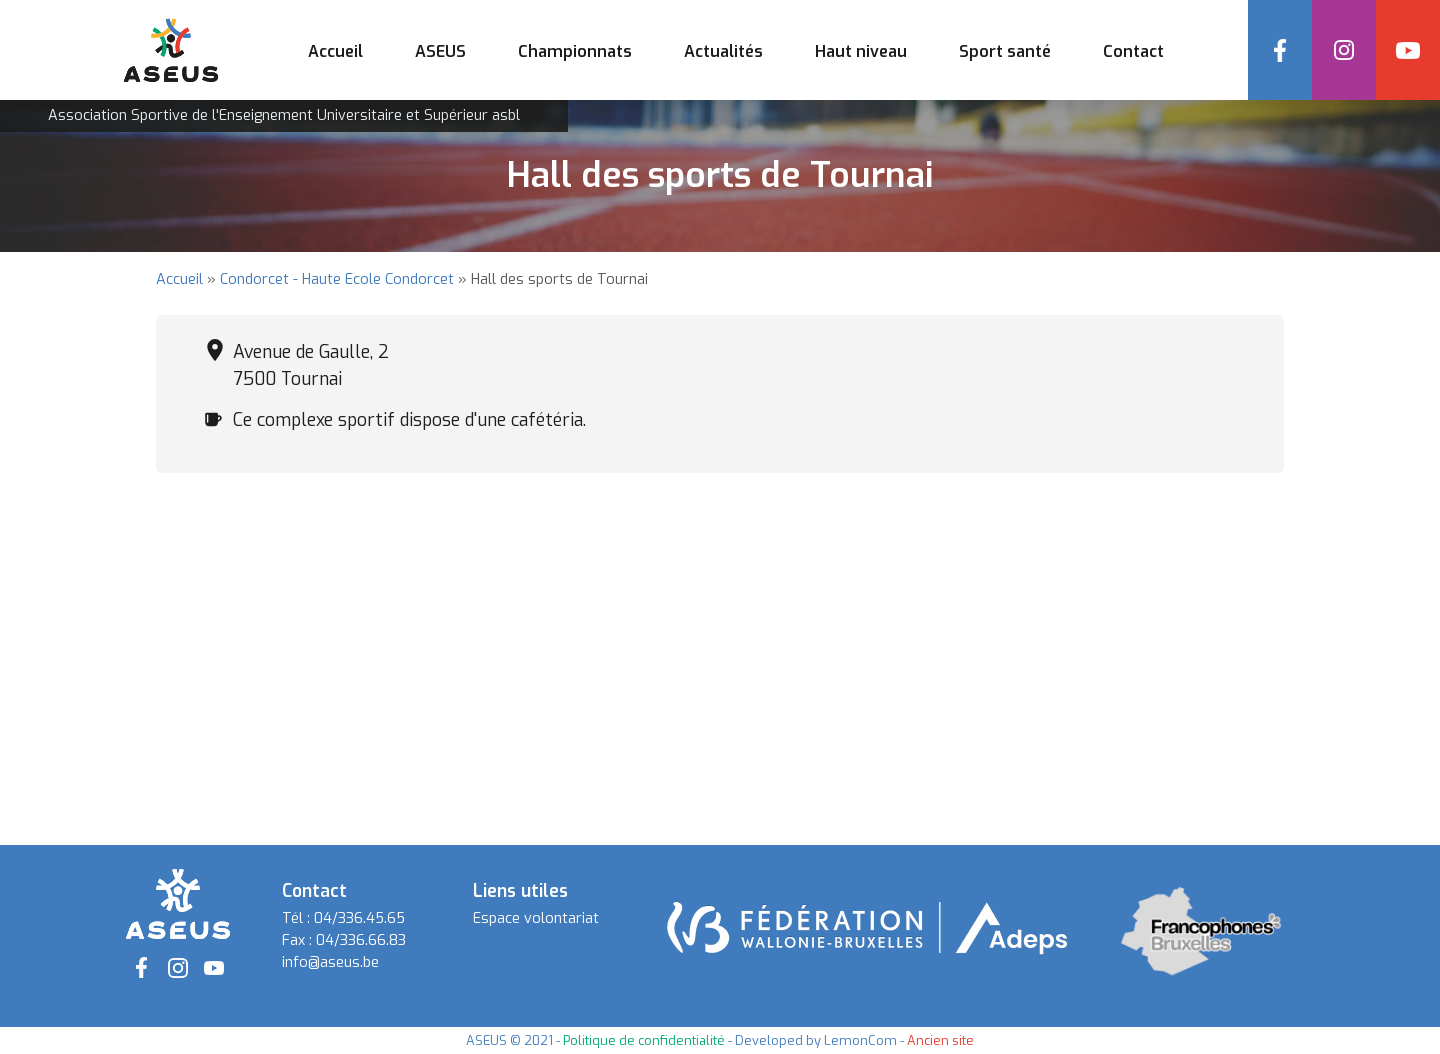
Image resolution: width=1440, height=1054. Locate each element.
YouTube (1408, 50)
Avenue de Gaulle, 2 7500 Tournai (311, 365)
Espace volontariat (536, 918)
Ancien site (940, 1040)
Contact (1133, 51)
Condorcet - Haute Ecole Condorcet (337, 279)
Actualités (723, 51)
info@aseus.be (330, 962)
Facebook (1280, 50)
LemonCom (860, 1040)
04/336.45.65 (359, 918)
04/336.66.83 (361, 940)
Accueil (335, 51)
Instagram (1344, 50)
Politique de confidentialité (644, 1040)
